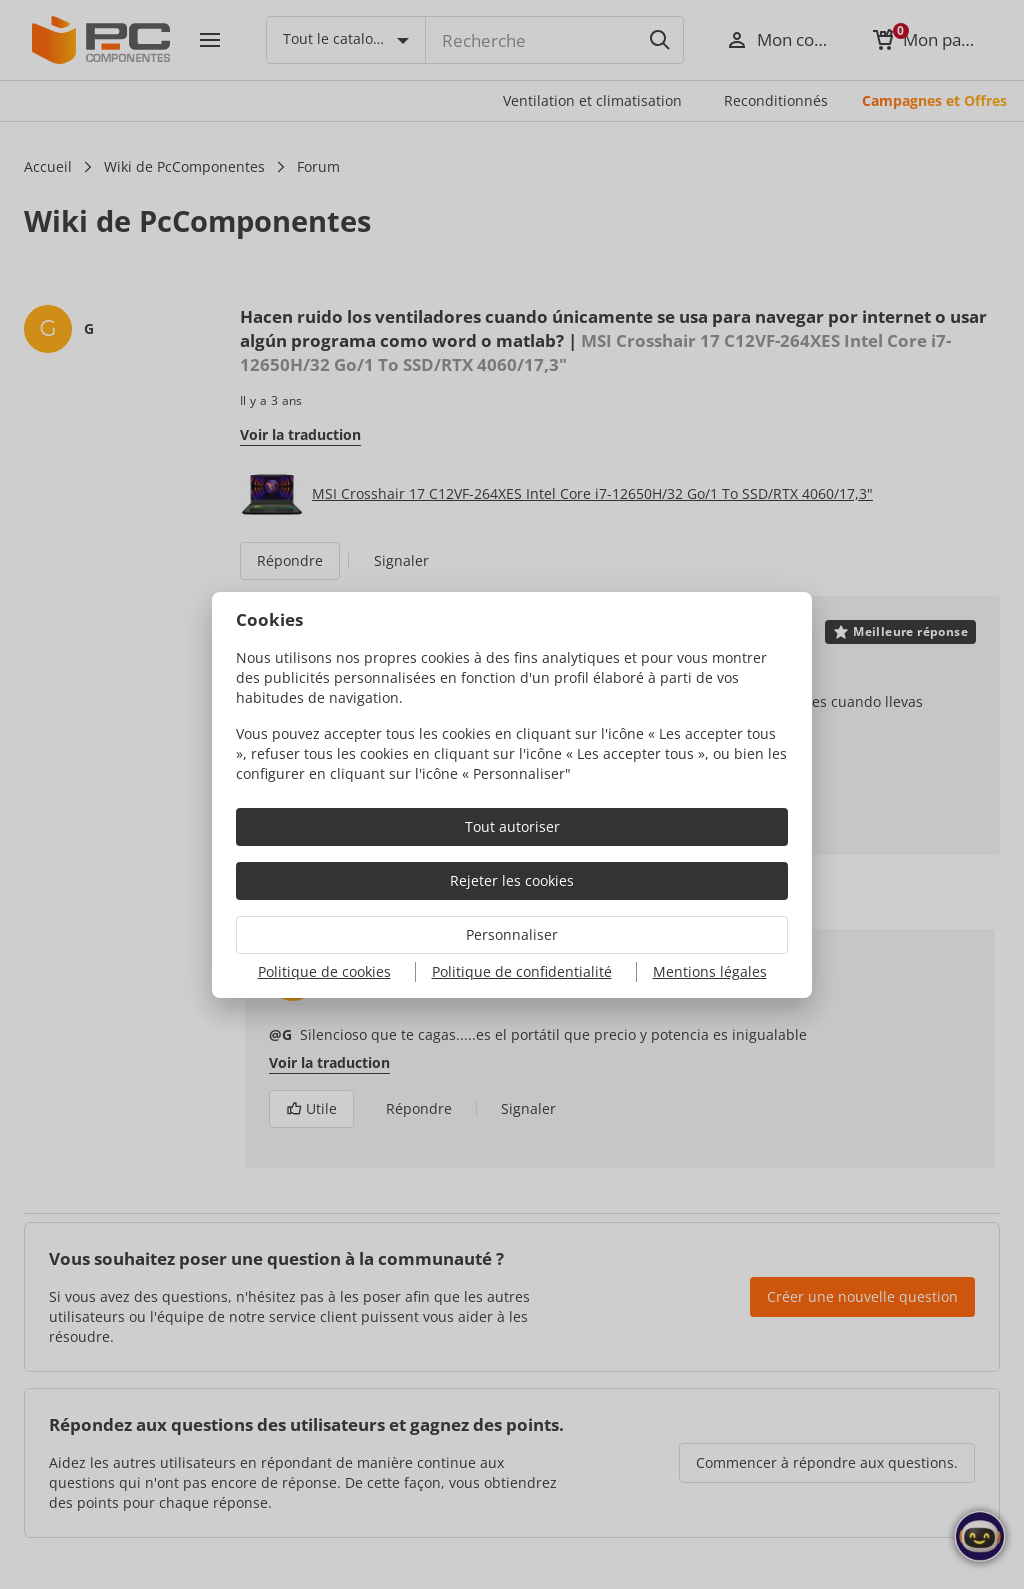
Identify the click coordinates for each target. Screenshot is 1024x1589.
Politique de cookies (324, 971)
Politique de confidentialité (522, 971)
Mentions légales (710, 971)
